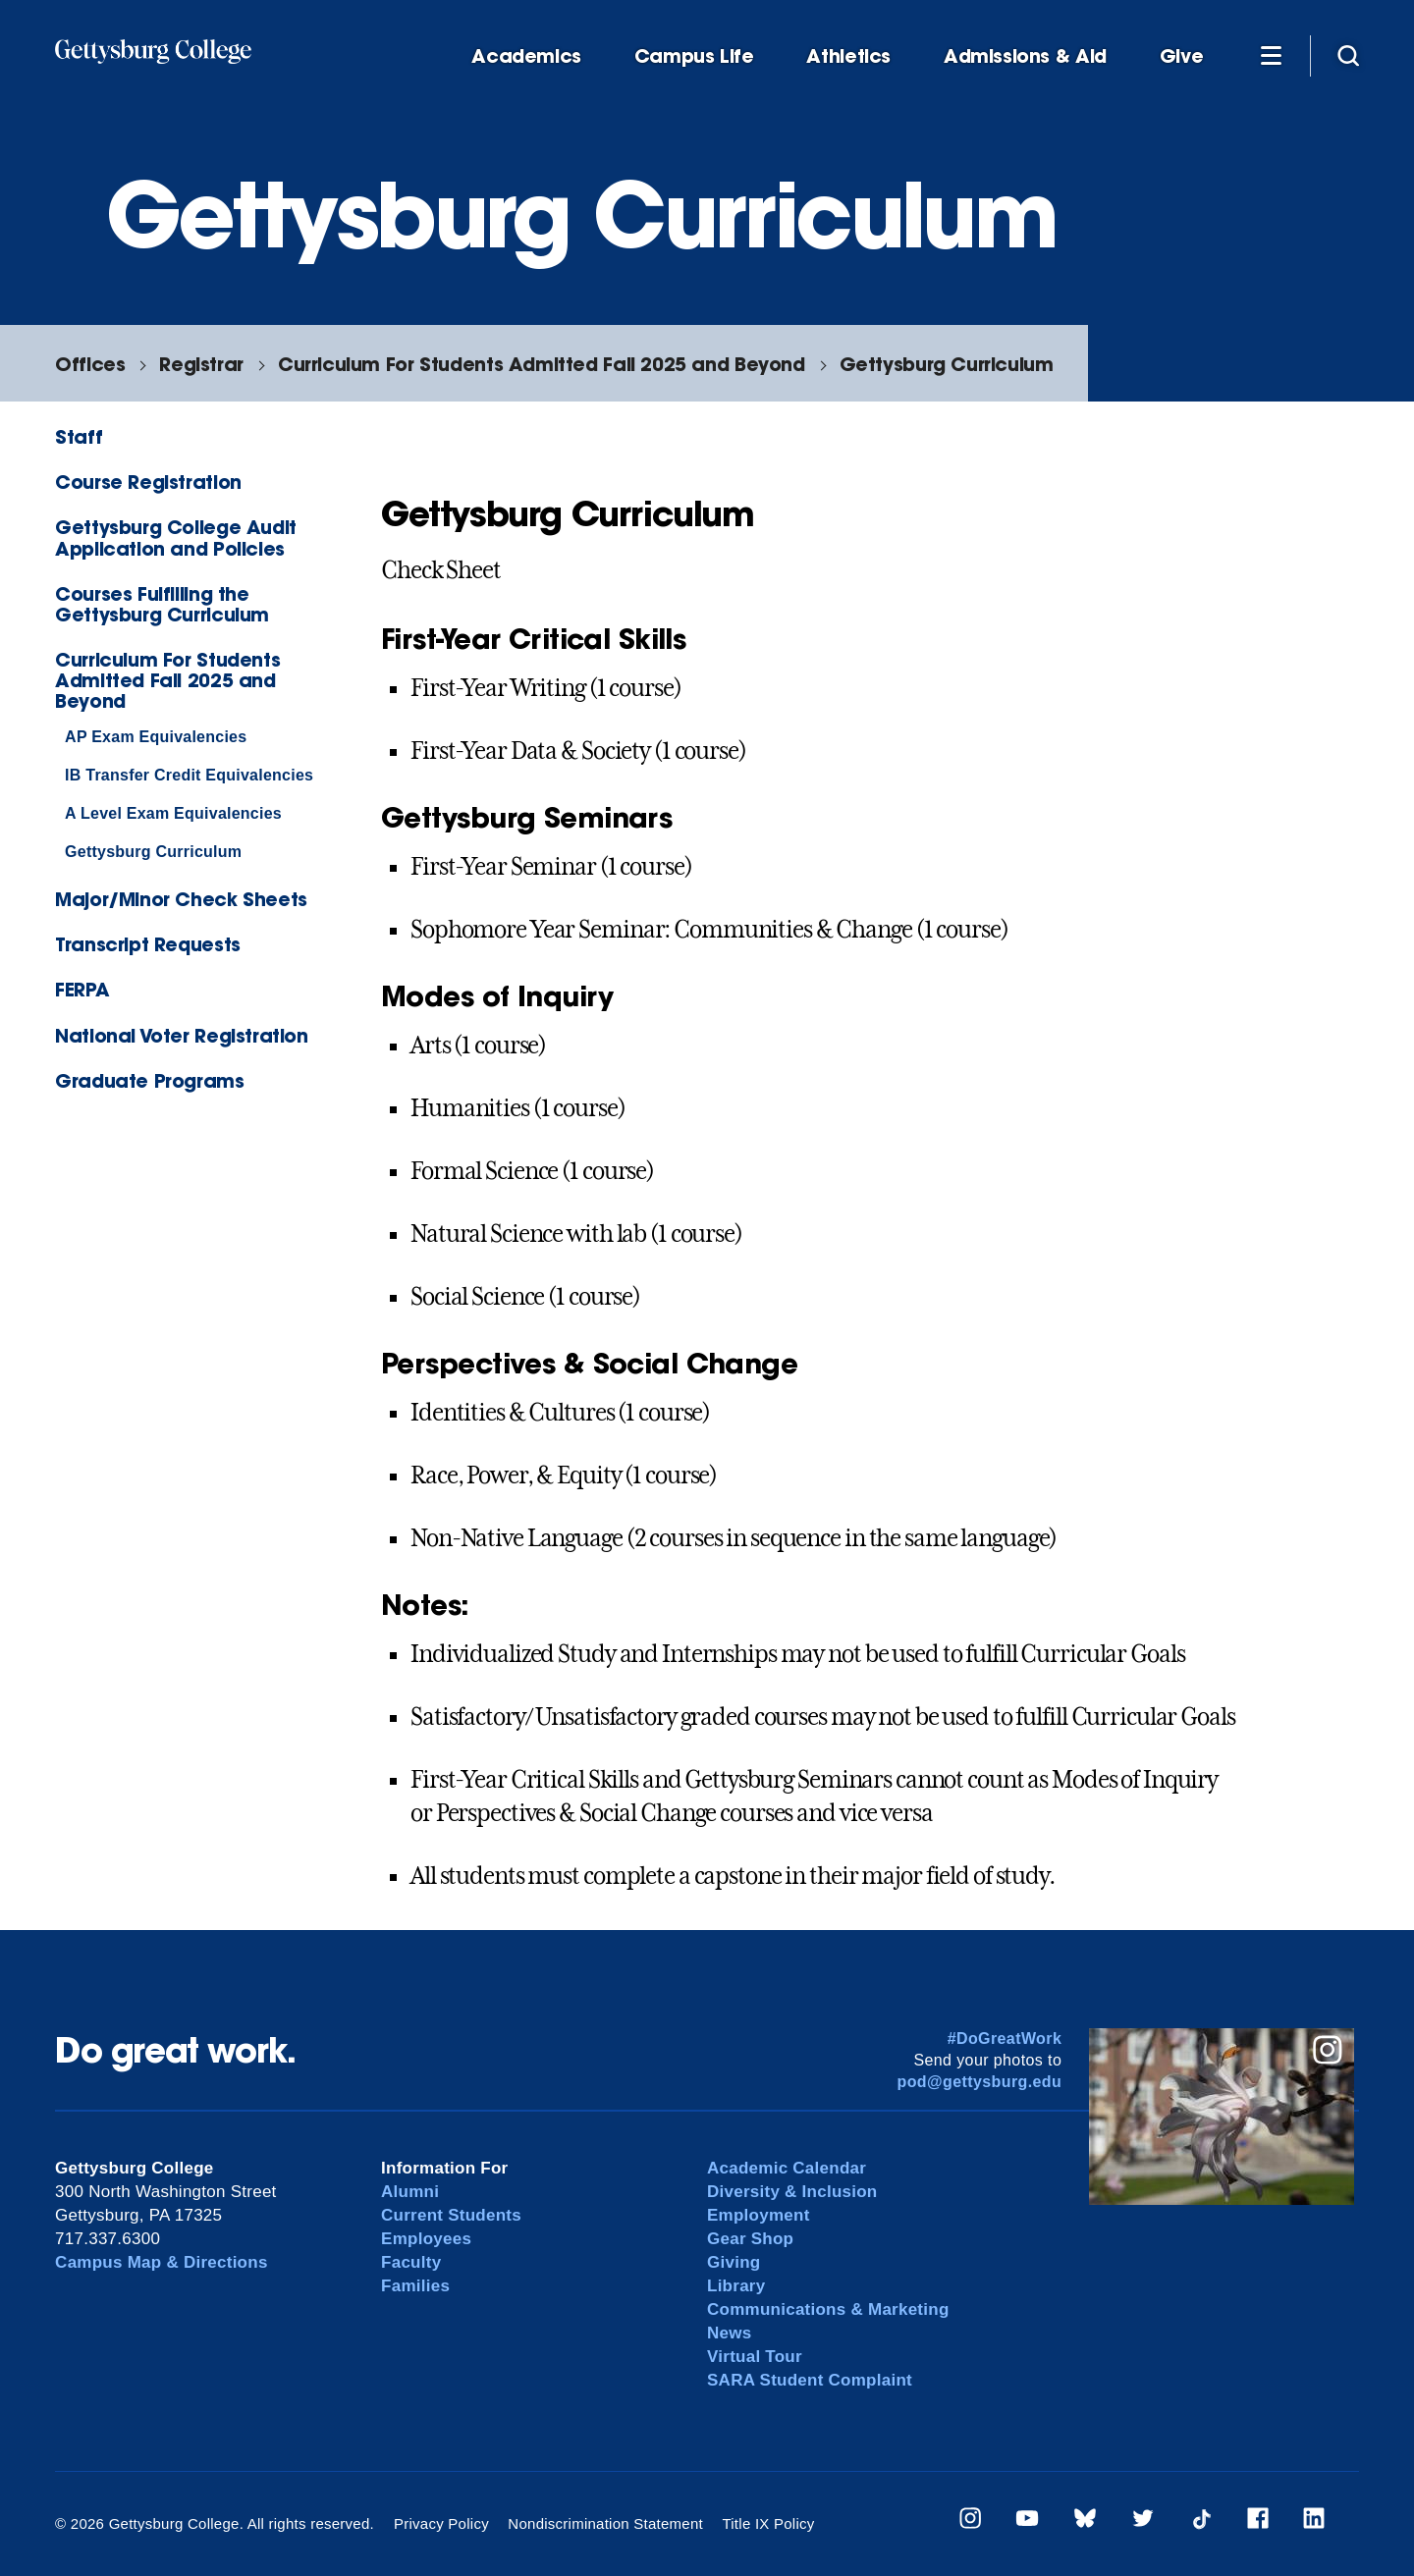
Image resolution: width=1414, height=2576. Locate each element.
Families (415, 2286)
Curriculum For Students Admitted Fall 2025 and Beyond (541, 363)
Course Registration (148, 481)
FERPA (82, 989)
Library (736, 2286)
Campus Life (694, 56)
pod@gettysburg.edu (979, 2081)
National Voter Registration (181, 1035)
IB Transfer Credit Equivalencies (189, 775)
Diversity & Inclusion (792, 2191)
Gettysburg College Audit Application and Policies (176, 537)
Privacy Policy (441, 2523)
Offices (90, 363)
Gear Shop (750, 2238)
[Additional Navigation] (1270, 55)
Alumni (410, 2191)
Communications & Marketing (828, 2309)
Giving (733, 2262)
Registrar (201, 363)
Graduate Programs (149, 1080)
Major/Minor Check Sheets (181, 898)
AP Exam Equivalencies (155, 736)
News (729, 2333)
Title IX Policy (768, 2523)
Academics (526, 56)
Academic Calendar (786, 2168)
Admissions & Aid (1025, 56)
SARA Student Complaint (809, 2380)
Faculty (411, 2262)
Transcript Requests (148, 944)
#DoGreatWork (1005, 2038)
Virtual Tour (754, 2356)
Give (1181, 56)
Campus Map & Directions (161, 2262)
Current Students (451, 2215)
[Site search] (1348, 55)
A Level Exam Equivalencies (173, 813)
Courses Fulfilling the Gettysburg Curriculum (162, 603)
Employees (426, 2238)
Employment (758, 2215)
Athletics (848, 56)
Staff (78, 436)
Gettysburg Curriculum (947, 363)
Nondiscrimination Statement (605, 2523)
